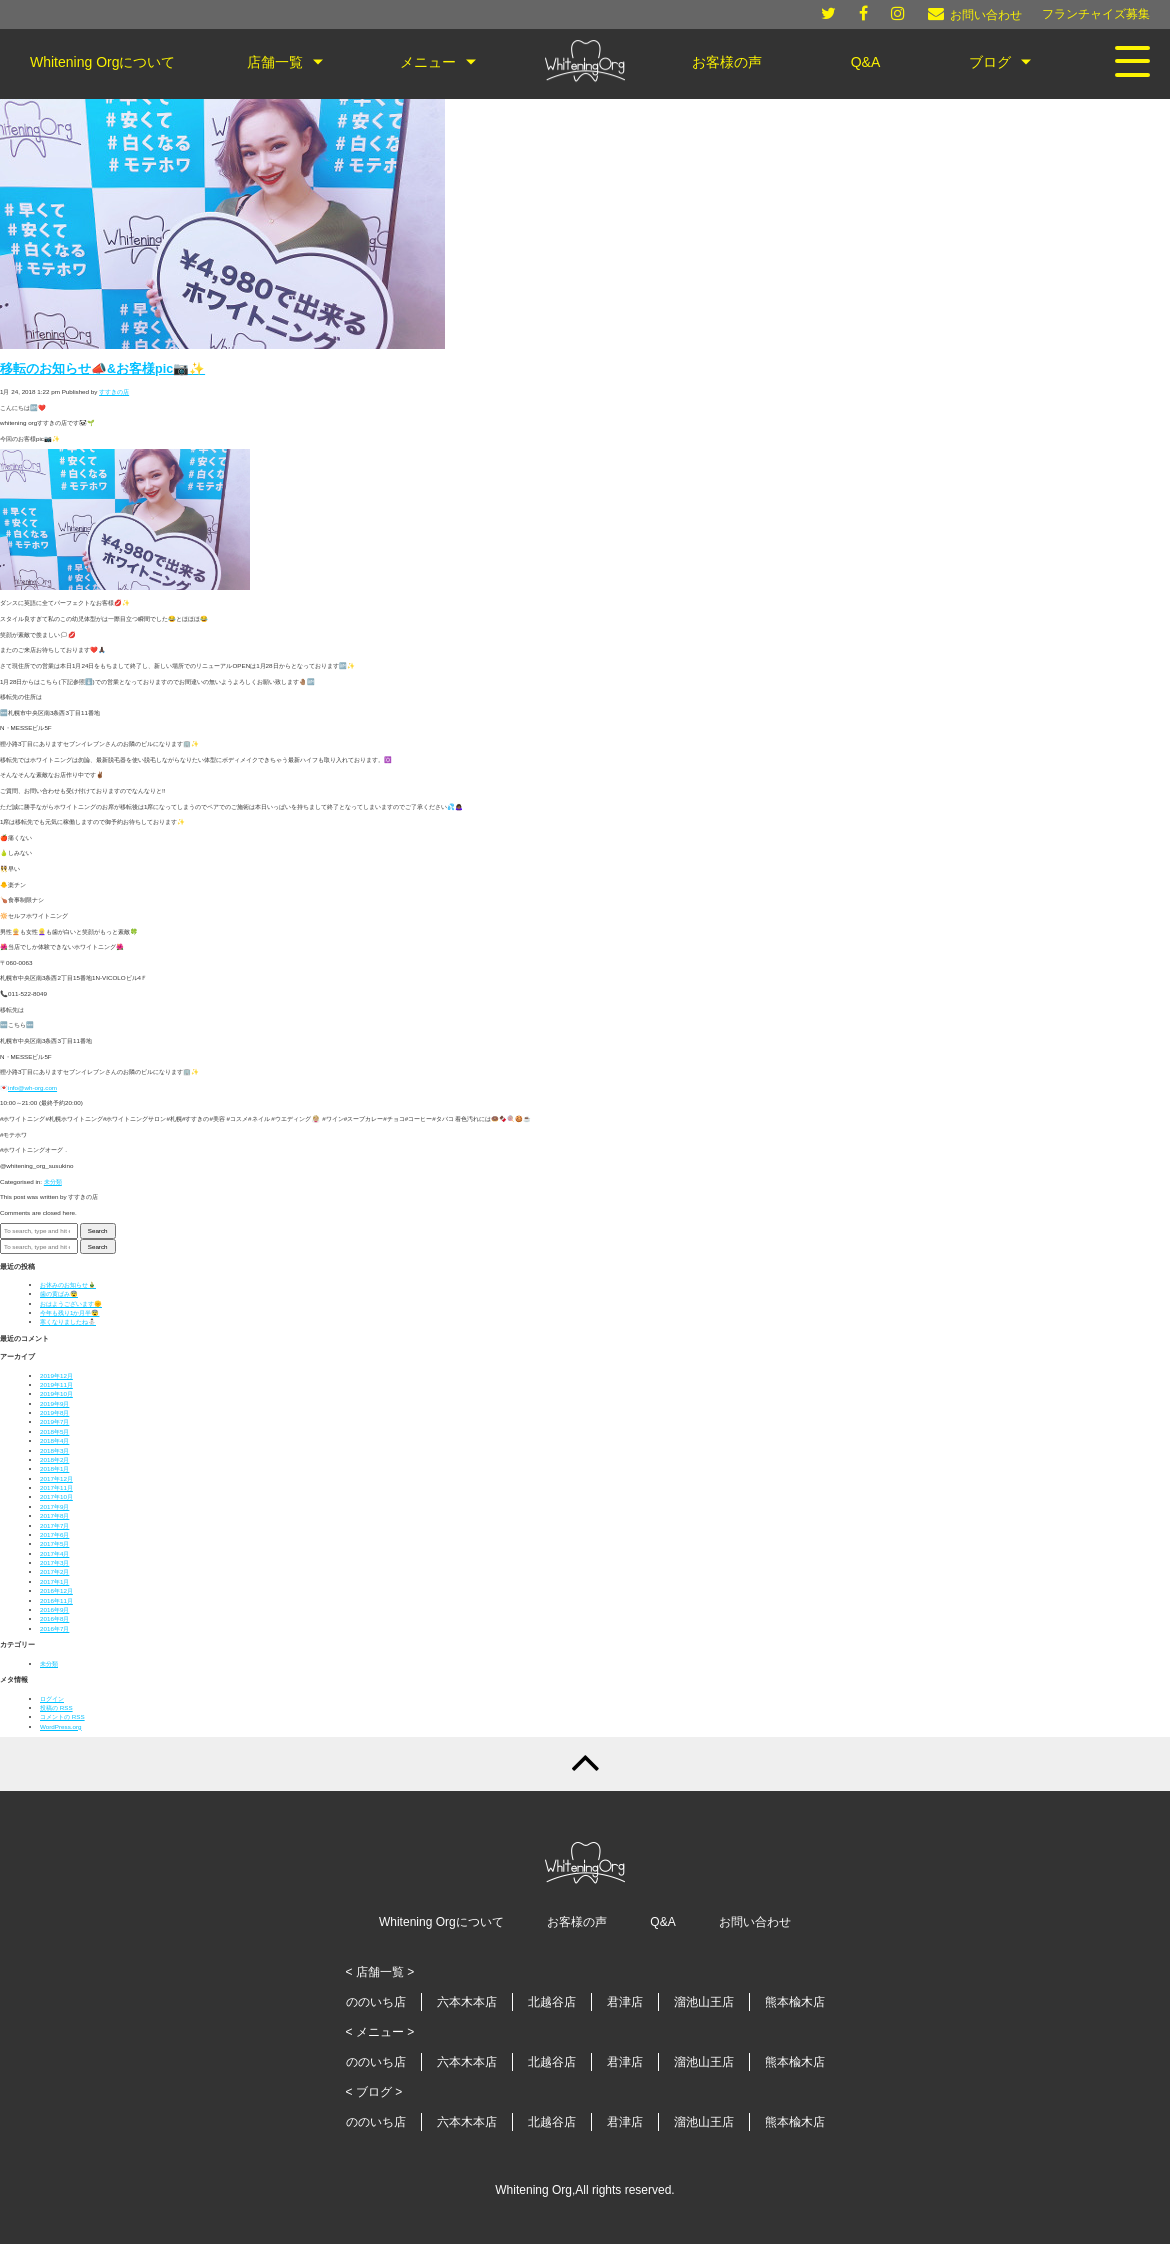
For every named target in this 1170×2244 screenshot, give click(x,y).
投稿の (56, 1707)
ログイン (52, 1698)
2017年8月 (54, 1515)
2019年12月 (56, 1375)
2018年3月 (54, 1450)
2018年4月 (54, 1440)
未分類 (53, 1181)
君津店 (625, 2002)
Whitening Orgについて (441, 1922)
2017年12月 (56, 1478)
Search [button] (98, 1230)
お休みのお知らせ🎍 (68, 1284)
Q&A (662, 1922)
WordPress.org (61, 1726)
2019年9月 (54, 1403)
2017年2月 (54, 1571)
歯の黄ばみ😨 (59, 1293)
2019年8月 (54, 1412)
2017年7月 (54, 1525)
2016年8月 (54, 1618)
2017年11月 (56, 1487)
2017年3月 (54, 1562)
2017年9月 (54, 1506)
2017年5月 (54, 1543)
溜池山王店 (704, 2002)
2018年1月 (54, 1468)
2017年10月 (56, 1496)
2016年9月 (54, 1609)
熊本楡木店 (795, 2002)
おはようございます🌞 (71, 1303)
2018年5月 (54, 1431)
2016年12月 (56, 1590)
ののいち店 (376, 2002)
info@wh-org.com (32, 1087)
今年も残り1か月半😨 (69, 1312)
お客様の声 (577, 1922)
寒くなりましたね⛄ (68, 1321)
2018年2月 (54, 1459)
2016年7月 (54, 1628)
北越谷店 (552, 2002)
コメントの (62, 1716)
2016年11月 (56, 1600)
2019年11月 (56, 1384)
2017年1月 (54, 1581)
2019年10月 (56, 1393)
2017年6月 (54, 1534)
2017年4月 (54, 1553)
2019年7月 (54, 1421)
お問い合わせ (755, 1922)
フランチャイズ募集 (1096, 14)
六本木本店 (467, 2002)
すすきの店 (114, 391)
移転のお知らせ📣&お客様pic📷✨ (102, 369)
